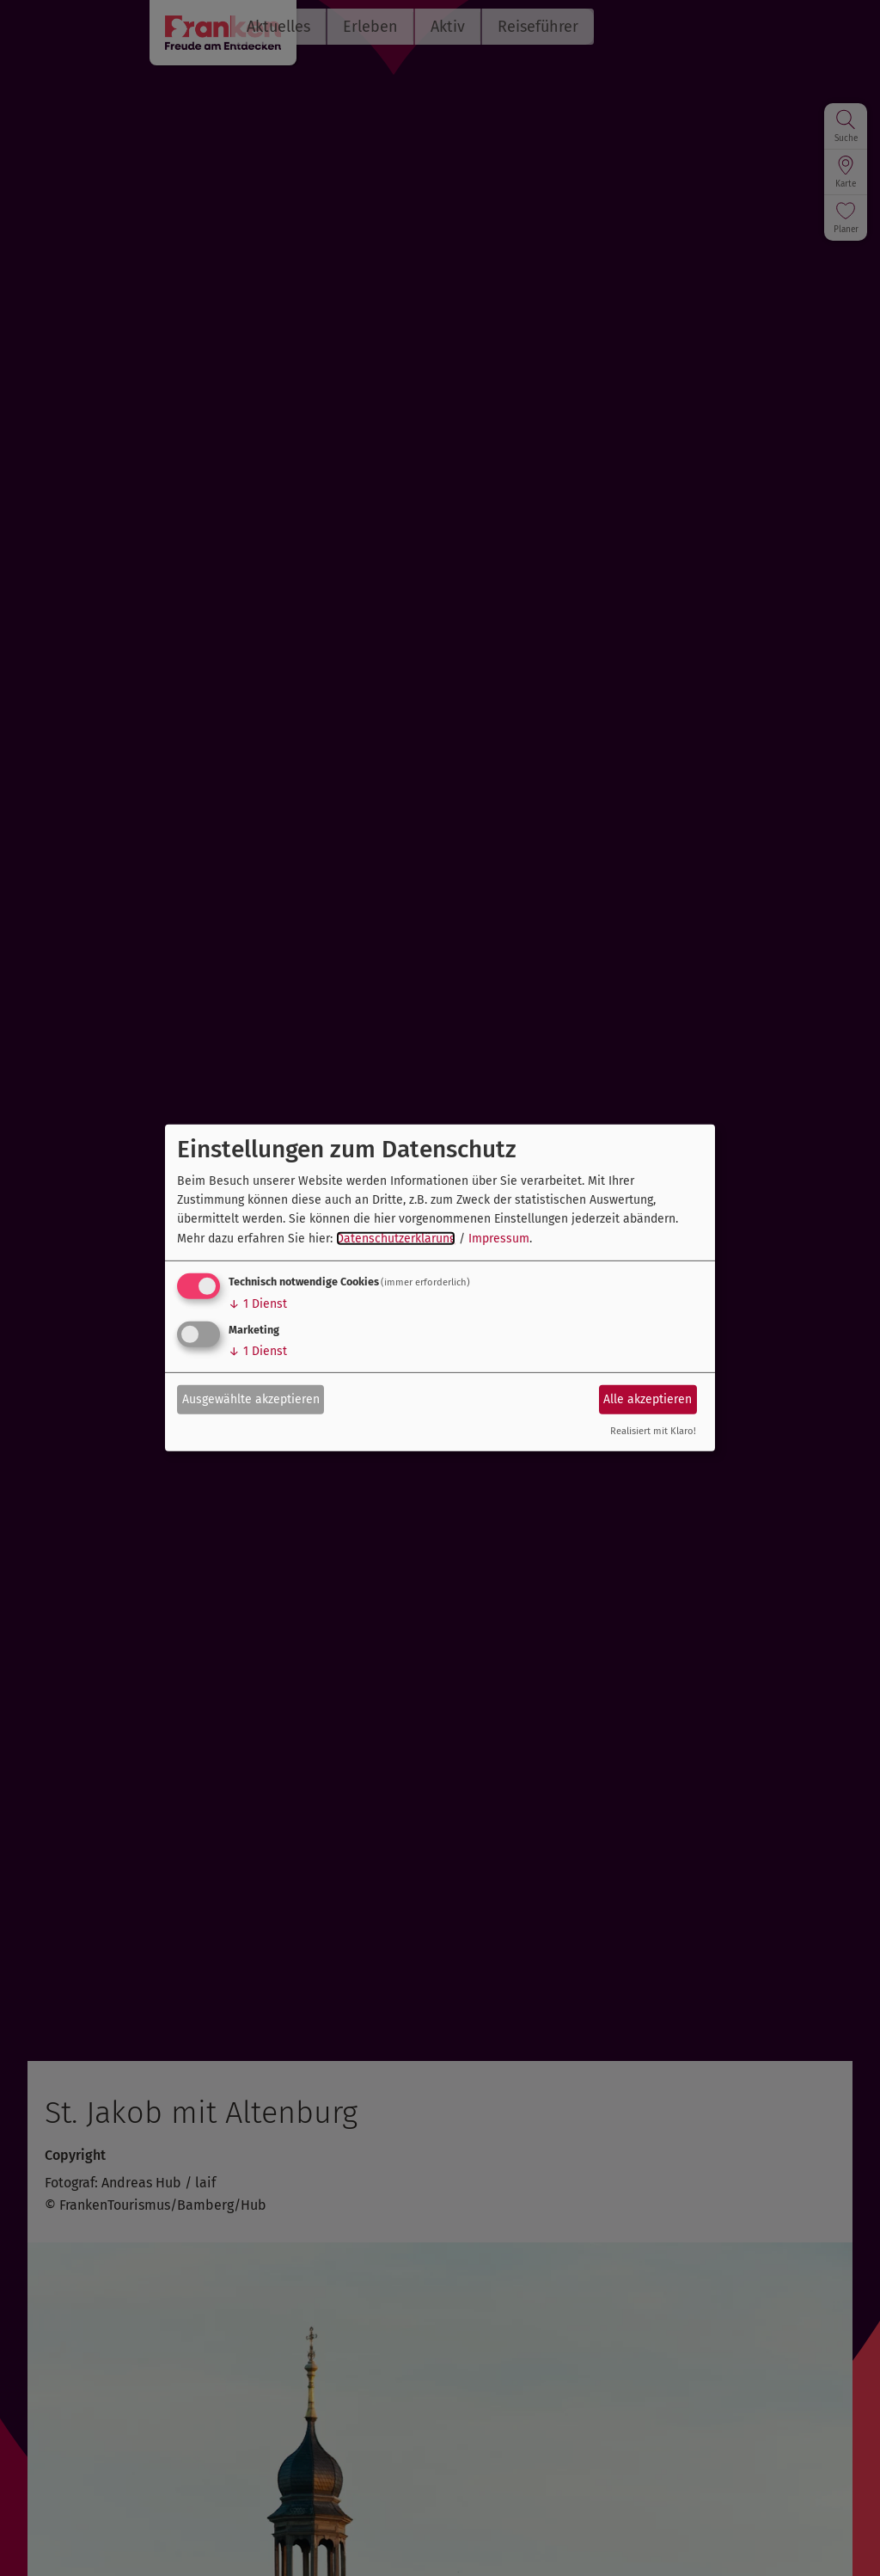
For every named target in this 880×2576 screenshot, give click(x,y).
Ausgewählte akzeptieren (251, 1398)
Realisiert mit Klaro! (653, 1431)
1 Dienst (258, 1304)
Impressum (498, 1238)
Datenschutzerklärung (395, 1238)
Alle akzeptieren (647, 1398)
